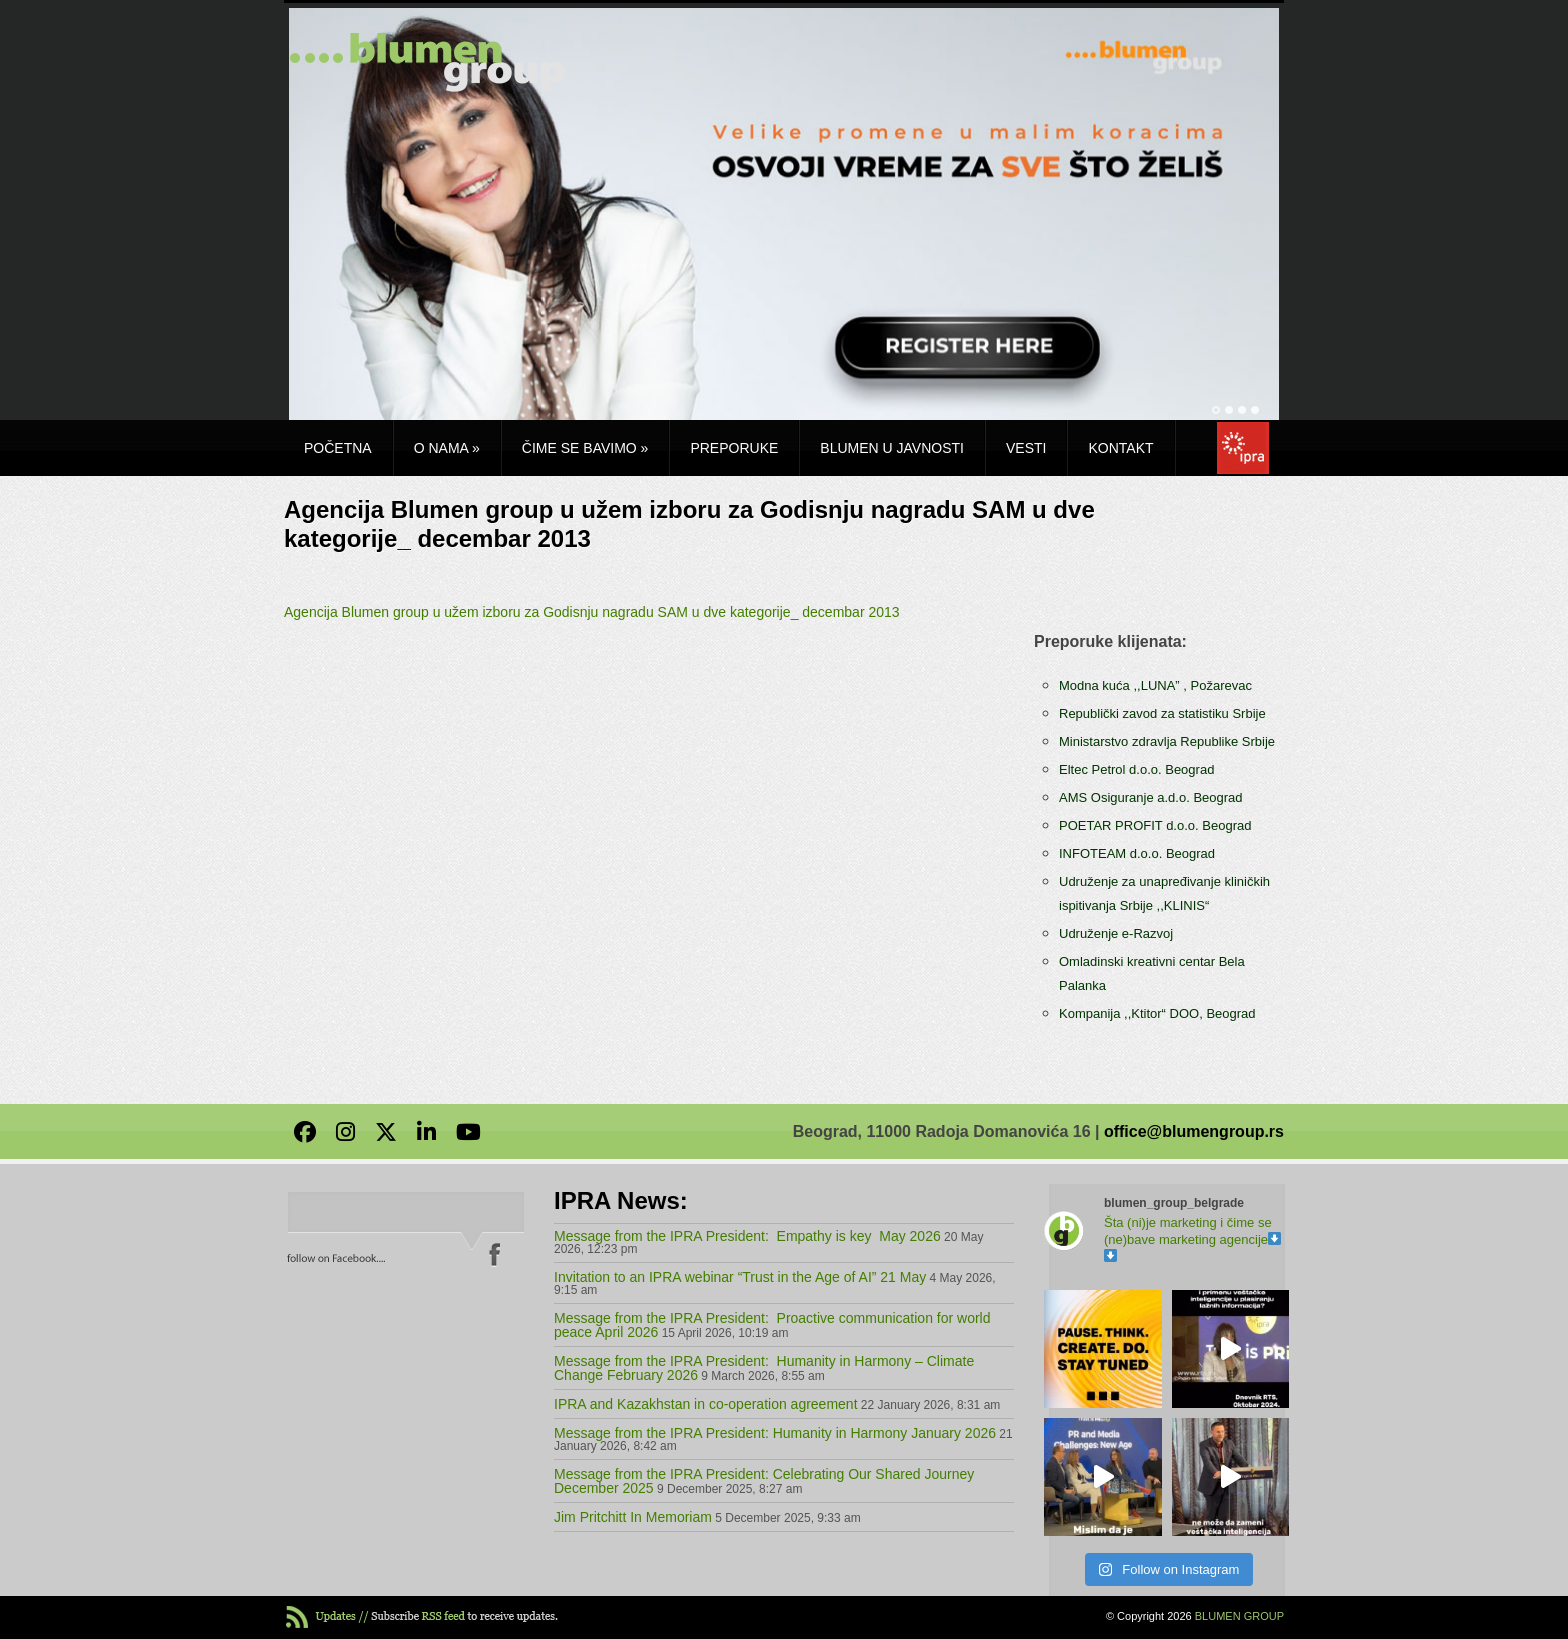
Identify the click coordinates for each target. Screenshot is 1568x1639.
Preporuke (734, 448)
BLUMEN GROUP (1239, 1616)
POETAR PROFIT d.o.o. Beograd (1155, 825)
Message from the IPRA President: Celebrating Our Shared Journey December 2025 (764, 1481)
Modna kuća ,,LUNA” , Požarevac (1155, 685)
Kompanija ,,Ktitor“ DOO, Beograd (1157, 1013)
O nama (447, 448)
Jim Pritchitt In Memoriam (633, 1517)
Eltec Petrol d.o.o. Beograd (1136, 769)
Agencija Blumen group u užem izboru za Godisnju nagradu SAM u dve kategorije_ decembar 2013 (592, 612)
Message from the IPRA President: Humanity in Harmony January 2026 (775, 1433)
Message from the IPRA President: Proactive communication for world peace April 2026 (772, 1325)
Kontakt (1120, 448)
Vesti (1026, 448)
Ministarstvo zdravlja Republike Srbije (1167, 741)
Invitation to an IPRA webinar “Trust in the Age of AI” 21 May (740, 1277)
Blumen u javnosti (892, 448)
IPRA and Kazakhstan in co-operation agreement (706, 1404)
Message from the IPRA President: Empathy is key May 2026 (747, 1236)
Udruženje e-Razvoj (1116, 933)
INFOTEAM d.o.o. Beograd (1137, 853)
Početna (338, 448)
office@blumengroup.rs (1194, 1131)
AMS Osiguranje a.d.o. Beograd (1151, 797)
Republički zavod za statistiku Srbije (1162, 713)
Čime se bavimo (585, 448)
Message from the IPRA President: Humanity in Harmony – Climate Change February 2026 (764, 1368)
